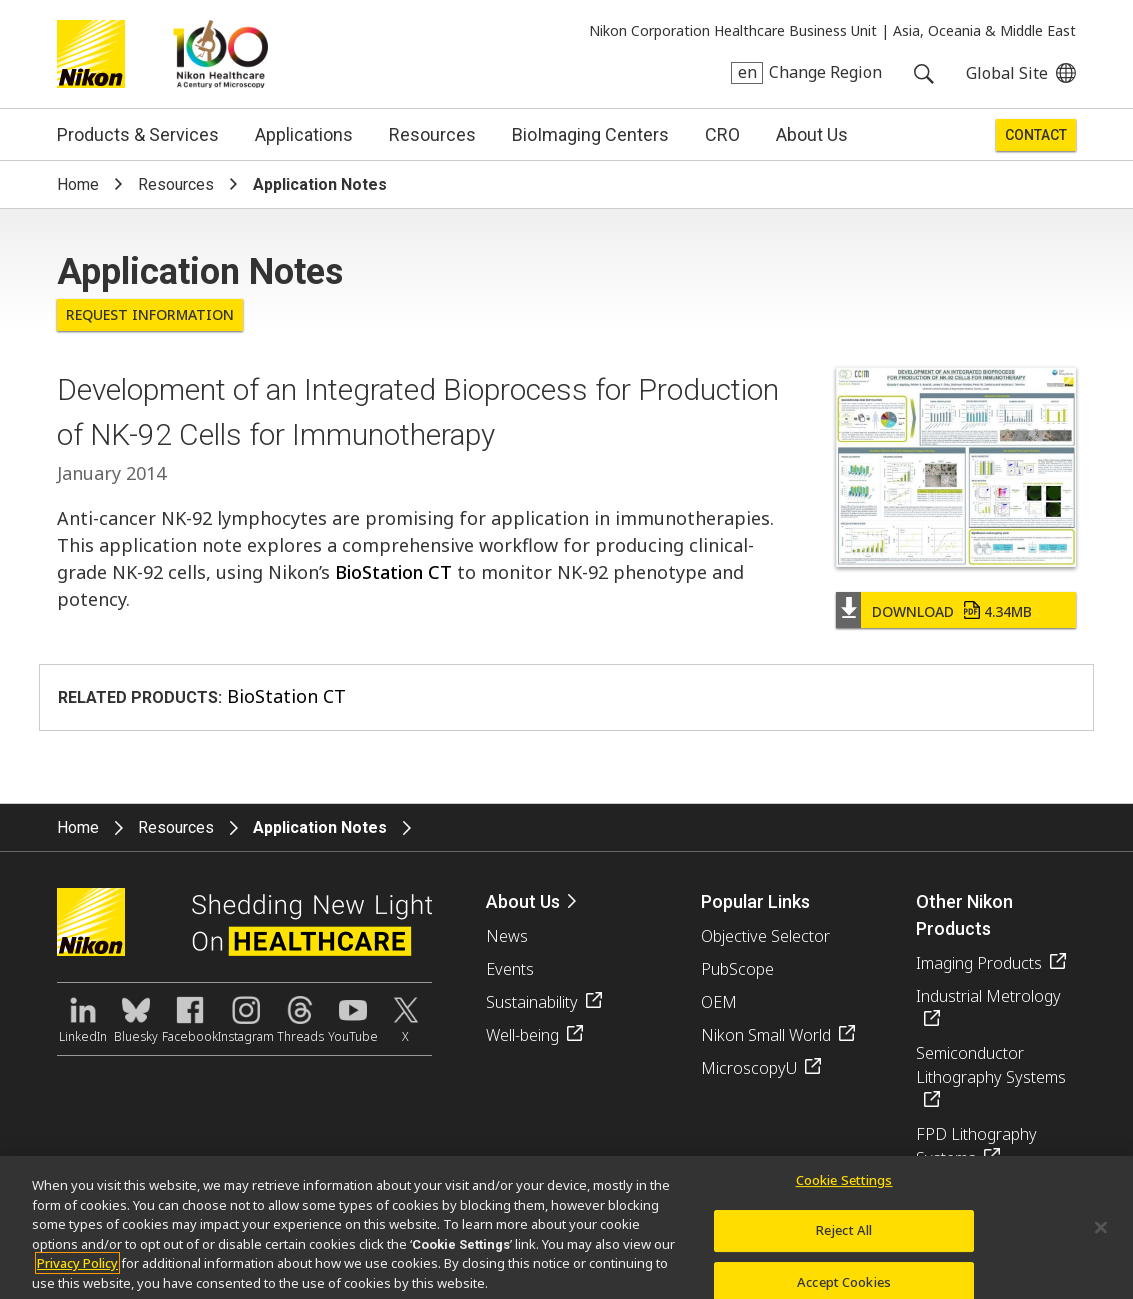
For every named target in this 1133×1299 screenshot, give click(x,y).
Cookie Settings (844, 1186)
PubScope (737, 969)
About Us (812, 134)
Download (952, 611)
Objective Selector (765, 936)
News (507, 936)
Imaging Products (979, 963)
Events (510, 969)
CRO (722, 134)
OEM (719, 1002)
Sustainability (532, 1002)
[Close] (1101, 1233)
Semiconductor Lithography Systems (991, 1065)
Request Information (150, 314)
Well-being (522, 1035)
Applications (304, 134)
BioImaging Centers (590, 134)
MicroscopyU (749, 1068)
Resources (432, 134)
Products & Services (138, 134)
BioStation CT (393, 572)
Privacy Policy (77, 1269)
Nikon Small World (766, 1035)
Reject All (844, 1237)
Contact (1036, 135)
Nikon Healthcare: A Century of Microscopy (220, 54)
